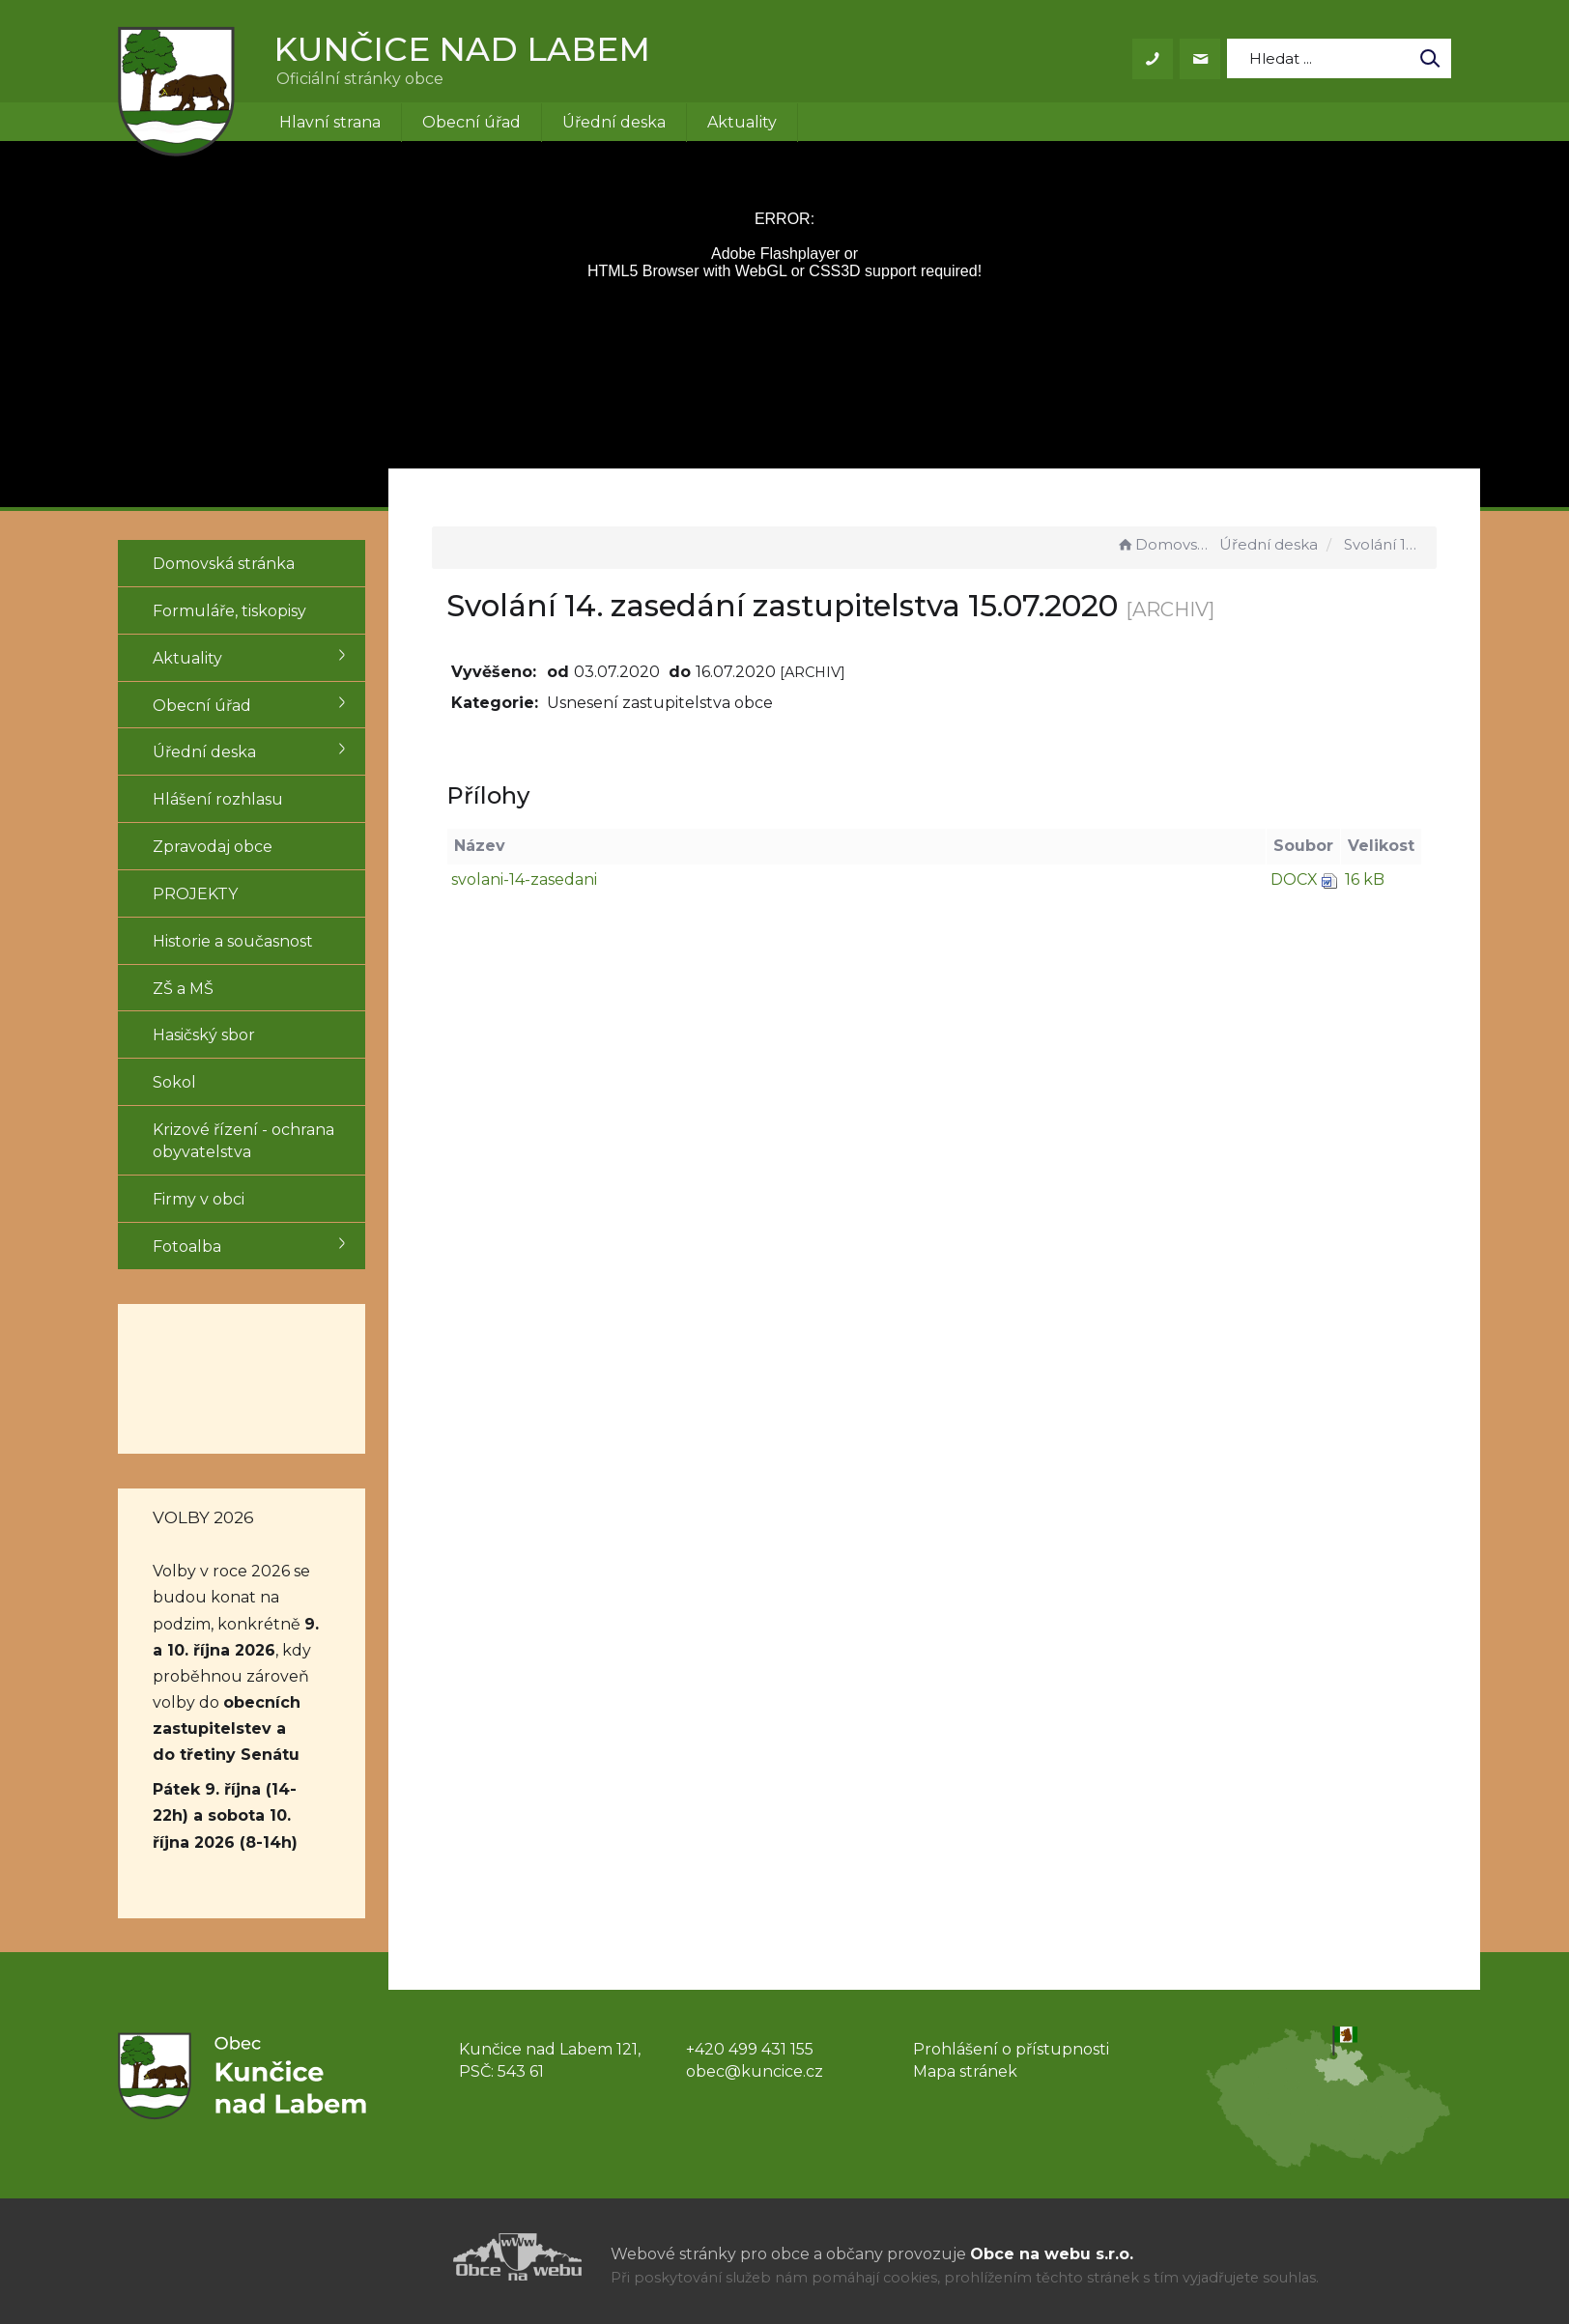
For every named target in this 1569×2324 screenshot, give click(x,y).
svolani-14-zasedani (534, 879)
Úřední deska (614, 122)
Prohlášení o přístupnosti (1011, 2049)
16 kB (1364, 879)
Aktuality (742, 122)
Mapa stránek (965, 2071)
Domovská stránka (1165, 544)
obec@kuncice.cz (754, 2071)
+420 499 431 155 (749, 2049)
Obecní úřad (471, 122)
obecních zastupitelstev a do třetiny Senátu (226, 1728)
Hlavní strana (330, 122)
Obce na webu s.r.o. (1051, 2254)
